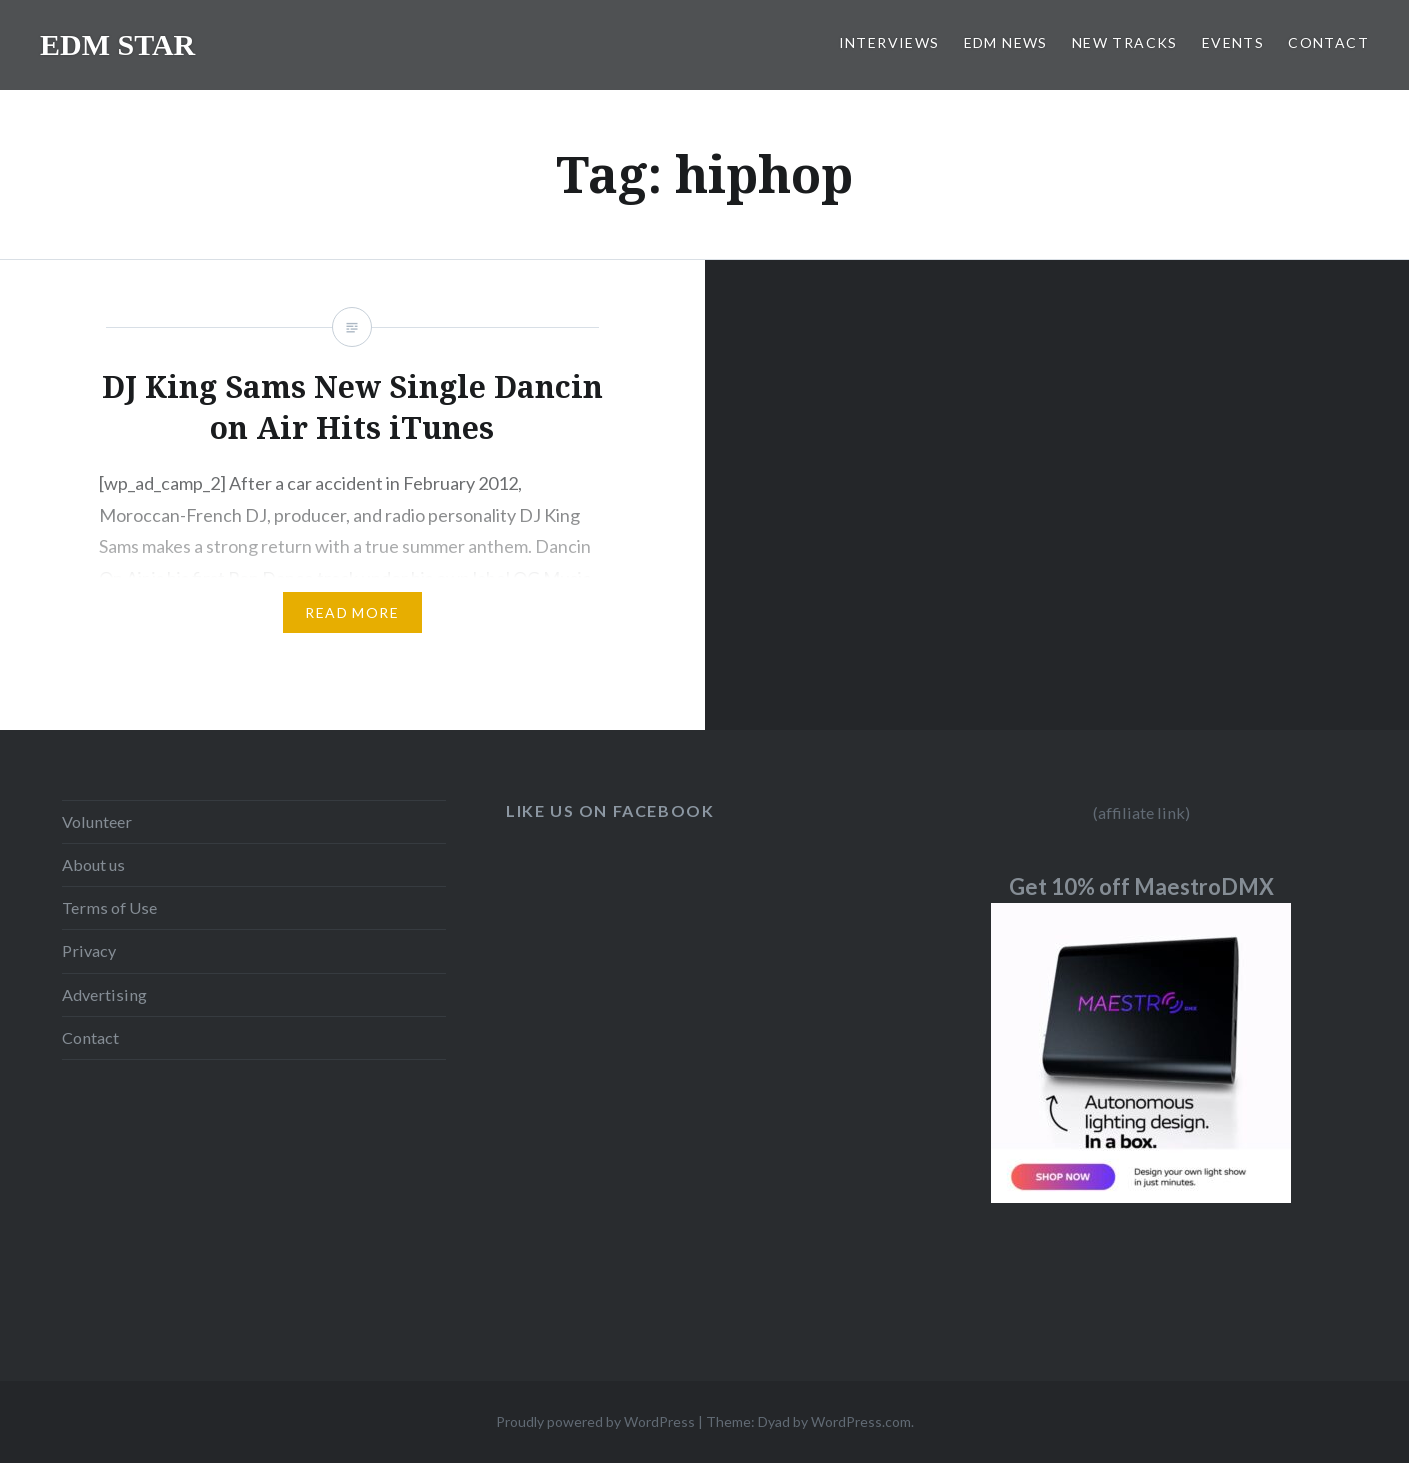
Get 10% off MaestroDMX (1141, 886)
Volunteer (97, 821)
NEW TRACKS (1125, 42)
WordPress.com (861, 1421)
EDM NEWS (1006, 42)
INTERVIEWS (889, 42)
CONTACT (1328, 42)
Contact (90, 1037)
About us (93, 864)
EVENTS (1233, 42)
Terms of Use (109, 907)
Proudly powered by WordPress (595, 1421)
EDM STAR (117, 44)
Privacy (89, 950)
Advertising (104, 994)
